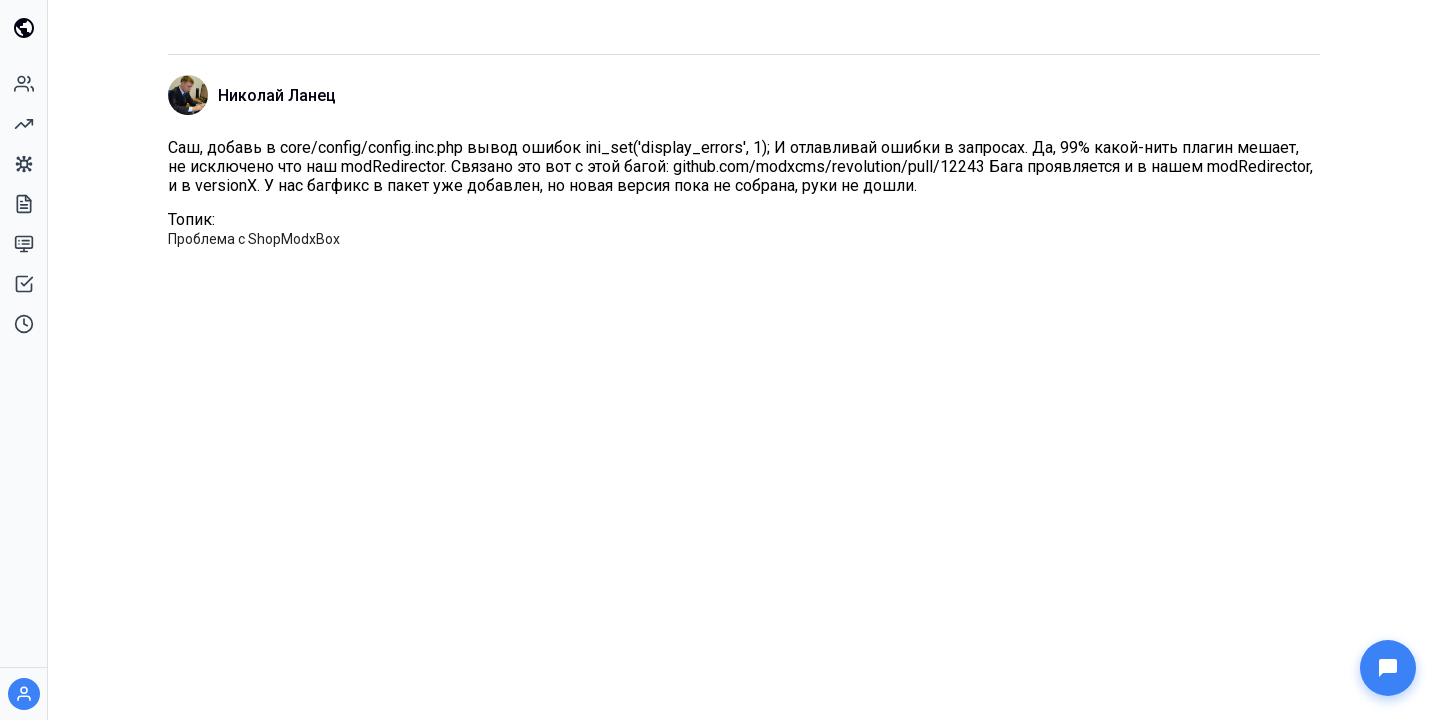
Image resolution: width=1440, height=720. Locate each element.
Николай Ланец (277, 95)
